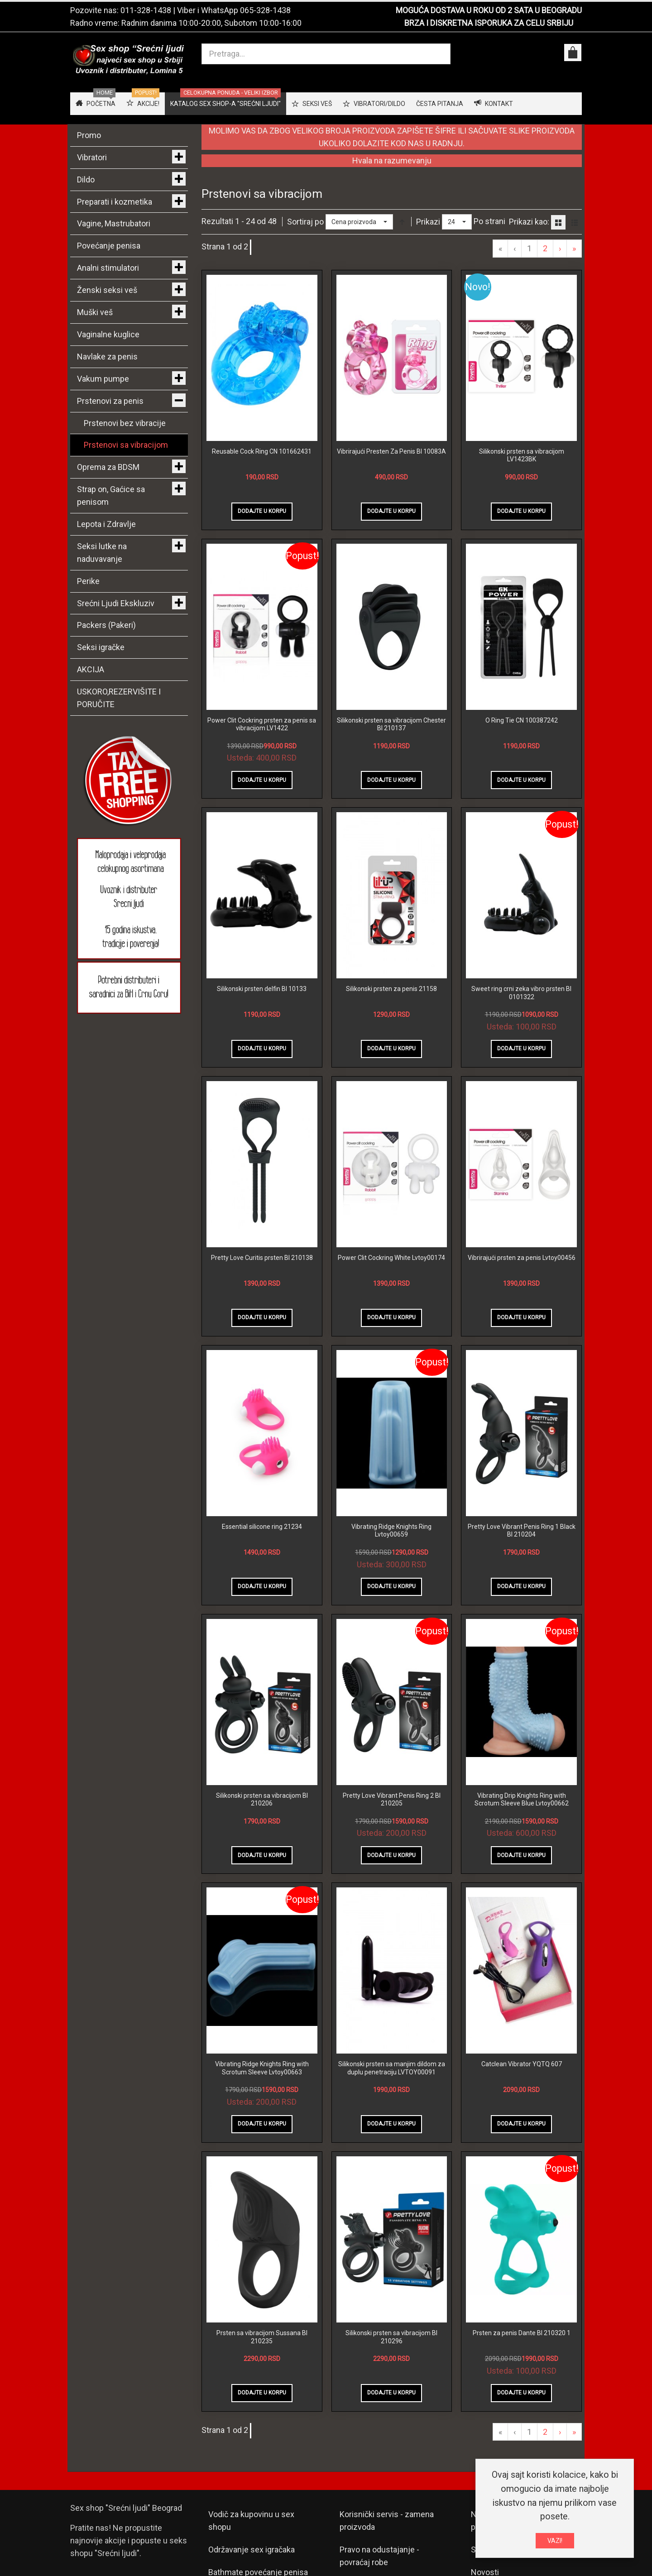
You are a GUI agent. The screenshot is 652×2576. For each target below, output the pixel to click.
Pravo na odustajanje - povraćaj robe (379, 2556)
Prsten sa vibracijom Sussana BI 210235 (261, 2337)
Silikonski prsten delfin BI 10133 (262, 988)
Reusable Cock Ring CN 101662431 (262, 451)
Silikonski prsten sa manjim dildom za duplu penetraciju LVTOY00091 (391, 2068)
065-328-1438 (265, 10)
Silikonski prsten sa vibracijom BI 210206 (262, 1799)
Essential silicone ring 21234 (262, 1526)
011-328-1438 (145, 10)
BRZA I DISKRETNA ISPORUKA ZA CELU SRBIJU (488, 23)
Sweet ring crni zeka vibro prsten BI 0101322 (521, 993)
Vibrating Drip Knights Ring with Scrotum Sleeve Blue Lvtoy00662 (522, 1799)
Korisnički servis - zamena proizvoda (387, 2520)
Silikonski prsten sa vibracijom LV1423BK (521, 455)
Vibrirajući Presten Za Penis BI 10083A (391, 451)
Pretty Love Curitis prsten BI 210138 (262, 1257)
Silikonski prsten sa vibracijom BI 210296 (391, 2337)
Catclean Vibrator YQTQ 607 (521, 2064)
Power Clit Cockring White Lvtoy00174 (391, 1257)
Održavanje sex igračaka (251, 2549)
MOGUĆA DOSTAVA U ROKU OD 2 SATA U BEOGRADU (489, 10)
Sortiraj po (305, 221)
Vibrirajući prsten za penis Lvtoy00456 (521, 1257)
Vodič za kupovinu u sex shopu (251, 2520)
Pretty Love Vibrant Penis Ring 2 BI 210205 (392, 1799)
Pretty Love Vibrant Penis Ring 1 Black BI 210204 (521, 1530)
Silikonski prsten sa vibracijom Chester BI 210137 (391, 724)
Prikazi (428, 221)
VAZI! (554, 2540)
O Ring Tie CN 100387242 (521, 720)
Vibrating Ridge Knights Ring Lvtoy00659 (391, 1530)
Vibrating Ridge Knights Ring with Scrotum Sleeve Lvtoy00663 (262, 2068)
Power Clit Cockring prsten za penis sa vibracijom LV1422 (261, 724)
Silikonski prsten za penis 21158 (391, 988)
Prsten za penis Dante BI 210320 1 (521, 2333)
